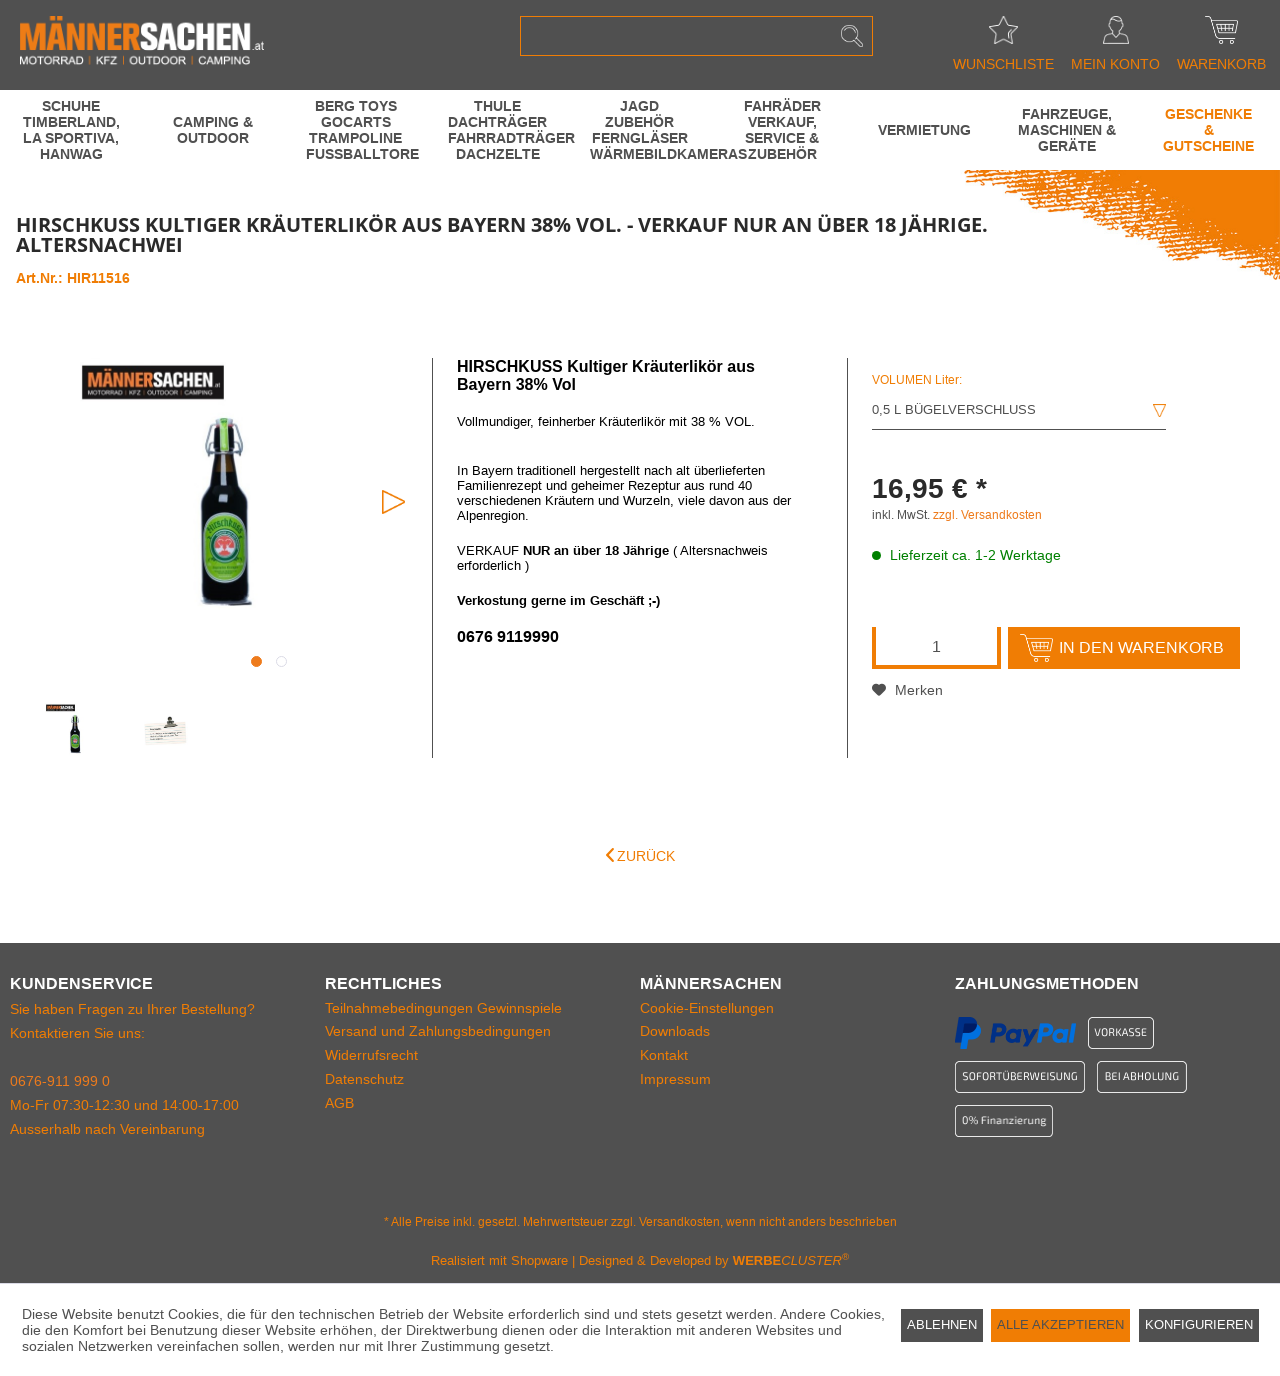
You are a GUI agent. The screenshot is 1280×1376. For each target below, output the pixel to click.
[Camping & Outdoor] (213, 130)
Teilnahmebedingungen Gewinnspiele (443, 1008)
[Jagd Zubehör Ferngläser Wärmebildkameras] (640, 130)
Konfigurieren (1199, 1324)
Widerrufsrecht (371, 1055)
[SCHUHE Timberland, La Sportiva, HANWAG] (71, 130)
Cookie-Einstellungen (707, 1008)
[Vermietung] (924, 130)
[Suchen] (852, 36)
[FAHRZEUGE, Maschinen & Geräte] (1067, 130)
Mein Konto (1115, 36)
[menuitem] (696, 36)
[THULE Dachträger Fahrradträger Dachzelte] (498, 130)
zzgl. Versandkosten (987, 515)
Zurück (640, 855)
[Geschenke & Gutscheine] (1209, 130)
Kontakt (664, 1055)
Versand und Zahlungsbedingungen (438, 1031)
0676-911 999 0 (60, 1081)
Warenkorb (1221, 36)
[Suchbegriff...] (696, 36)
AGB (339, 1103)
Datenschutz (364, 1079)
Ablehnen (942, 1324)
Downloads (675, 1031)
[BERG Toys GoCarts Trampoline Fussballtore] (356, 130)
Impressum (675, 1079)
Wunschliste (1003, 36)
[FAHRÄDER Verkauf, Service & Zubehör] (782, 130)
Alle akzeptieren (1060, 1324)
